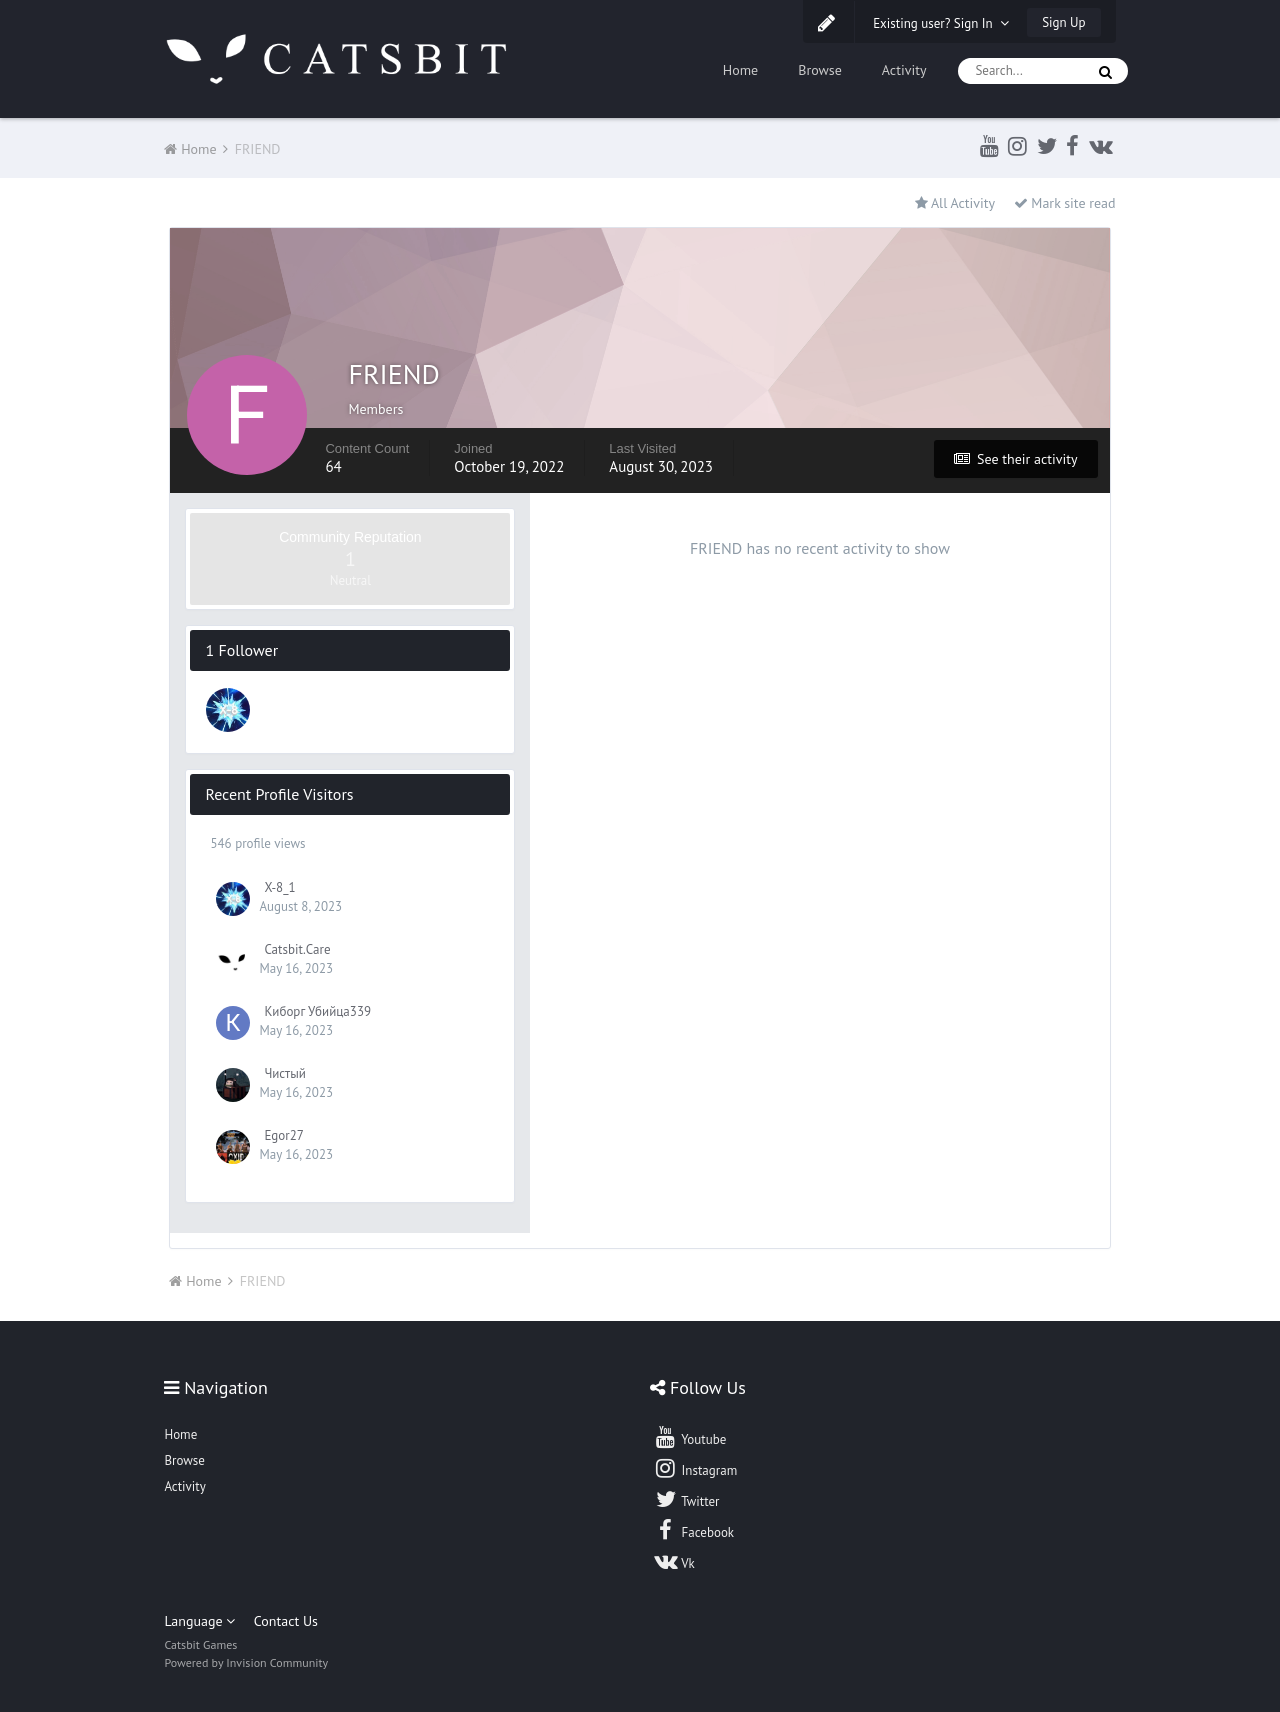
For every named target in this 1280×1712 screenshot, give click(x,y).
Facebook (693, 1530)
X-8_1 (279, 887)
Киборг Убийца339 (317, 1011)
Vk (674, 1561)
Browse (820, 70)
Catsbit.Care (297, 949)
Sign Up (1063, 22)
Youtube (689, 1437)
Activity (904, 70)
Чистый (284, 1073)
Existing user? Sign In (941, 23)
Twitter (686, 1499)
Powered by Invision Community (246, 1662)
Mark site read (1065, 203)
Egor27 (284, 1135)
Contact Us (286, 1621)
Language (199, 1621)
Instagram (695, 1468)
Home (740, 70)
